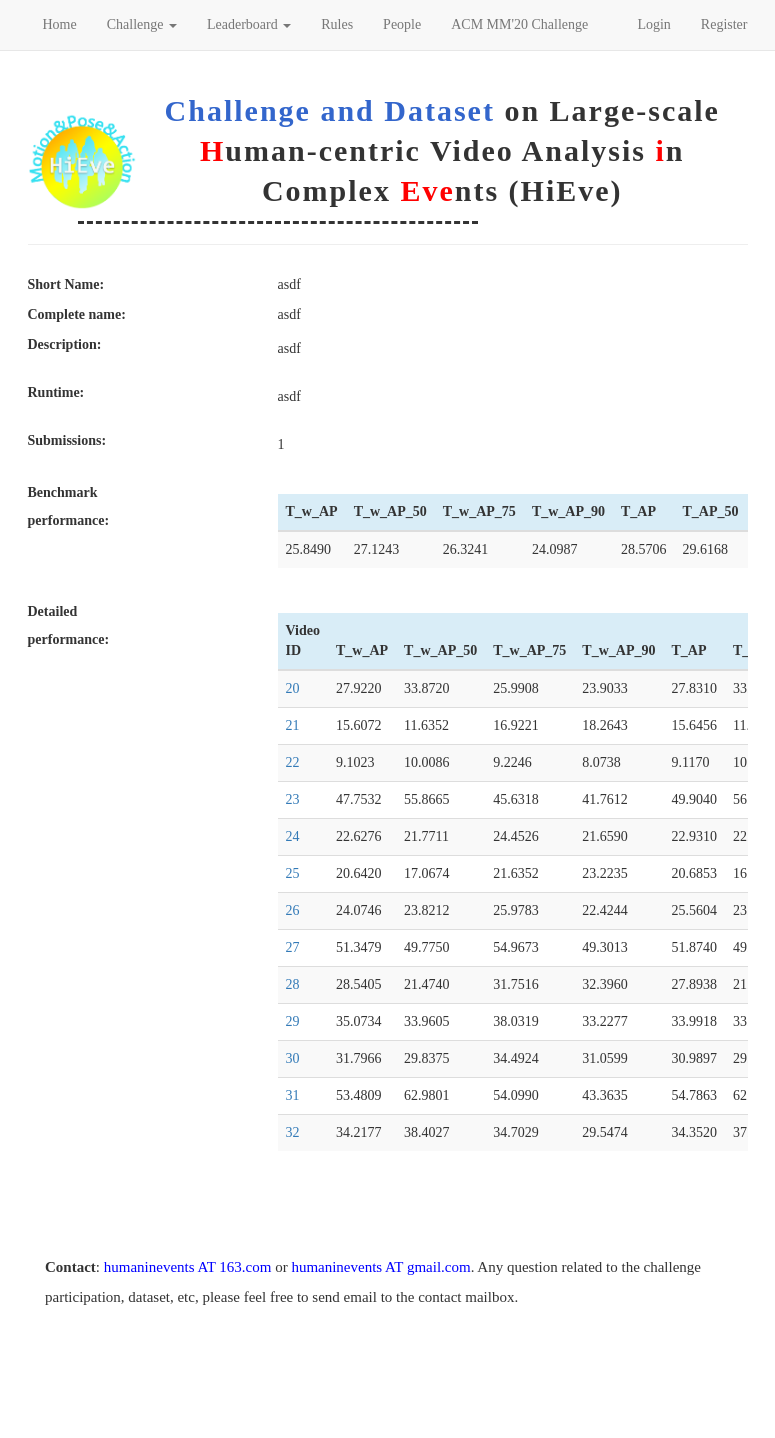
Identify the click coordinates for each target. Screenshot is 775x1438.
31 (293, 1095)
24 (293, 836)
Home (60, 24)
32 (293, 1132)
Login (653, 24)
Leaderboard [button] (249, 24)
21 (293, 725)
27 (293, 947)
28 (293, 984)
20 (293, 688)
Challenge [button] (142, 24)
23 (293, 799)
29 (293, 1021)
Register (724, 24)
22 (293, 762)
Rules (337, 24)
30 (293, 1058)
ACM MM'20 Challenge (519, 24)
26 (293, 910)
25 (293, 873)
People (402, 24)
